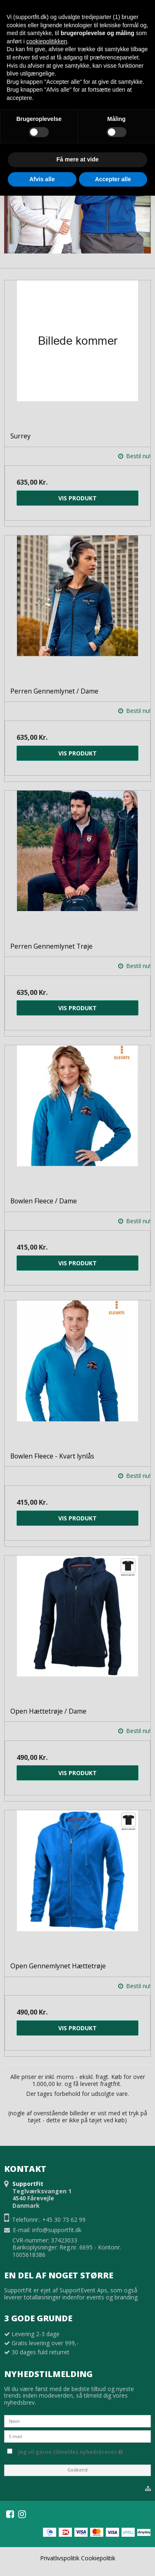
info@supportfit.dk (56, 2230)
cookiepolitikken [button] (46, 41)
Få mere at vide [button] (78, 159)
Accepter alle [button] (113, 179)
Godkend (77, 2470)
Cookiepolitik (98, 2558)
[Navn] (77, 2420)
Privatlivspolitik (59, 2558)
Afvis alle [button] (42, 179)
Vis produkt (77, 498)
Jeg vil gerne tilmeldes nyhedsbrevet (83, 2450)
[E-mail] (77, 2436)
